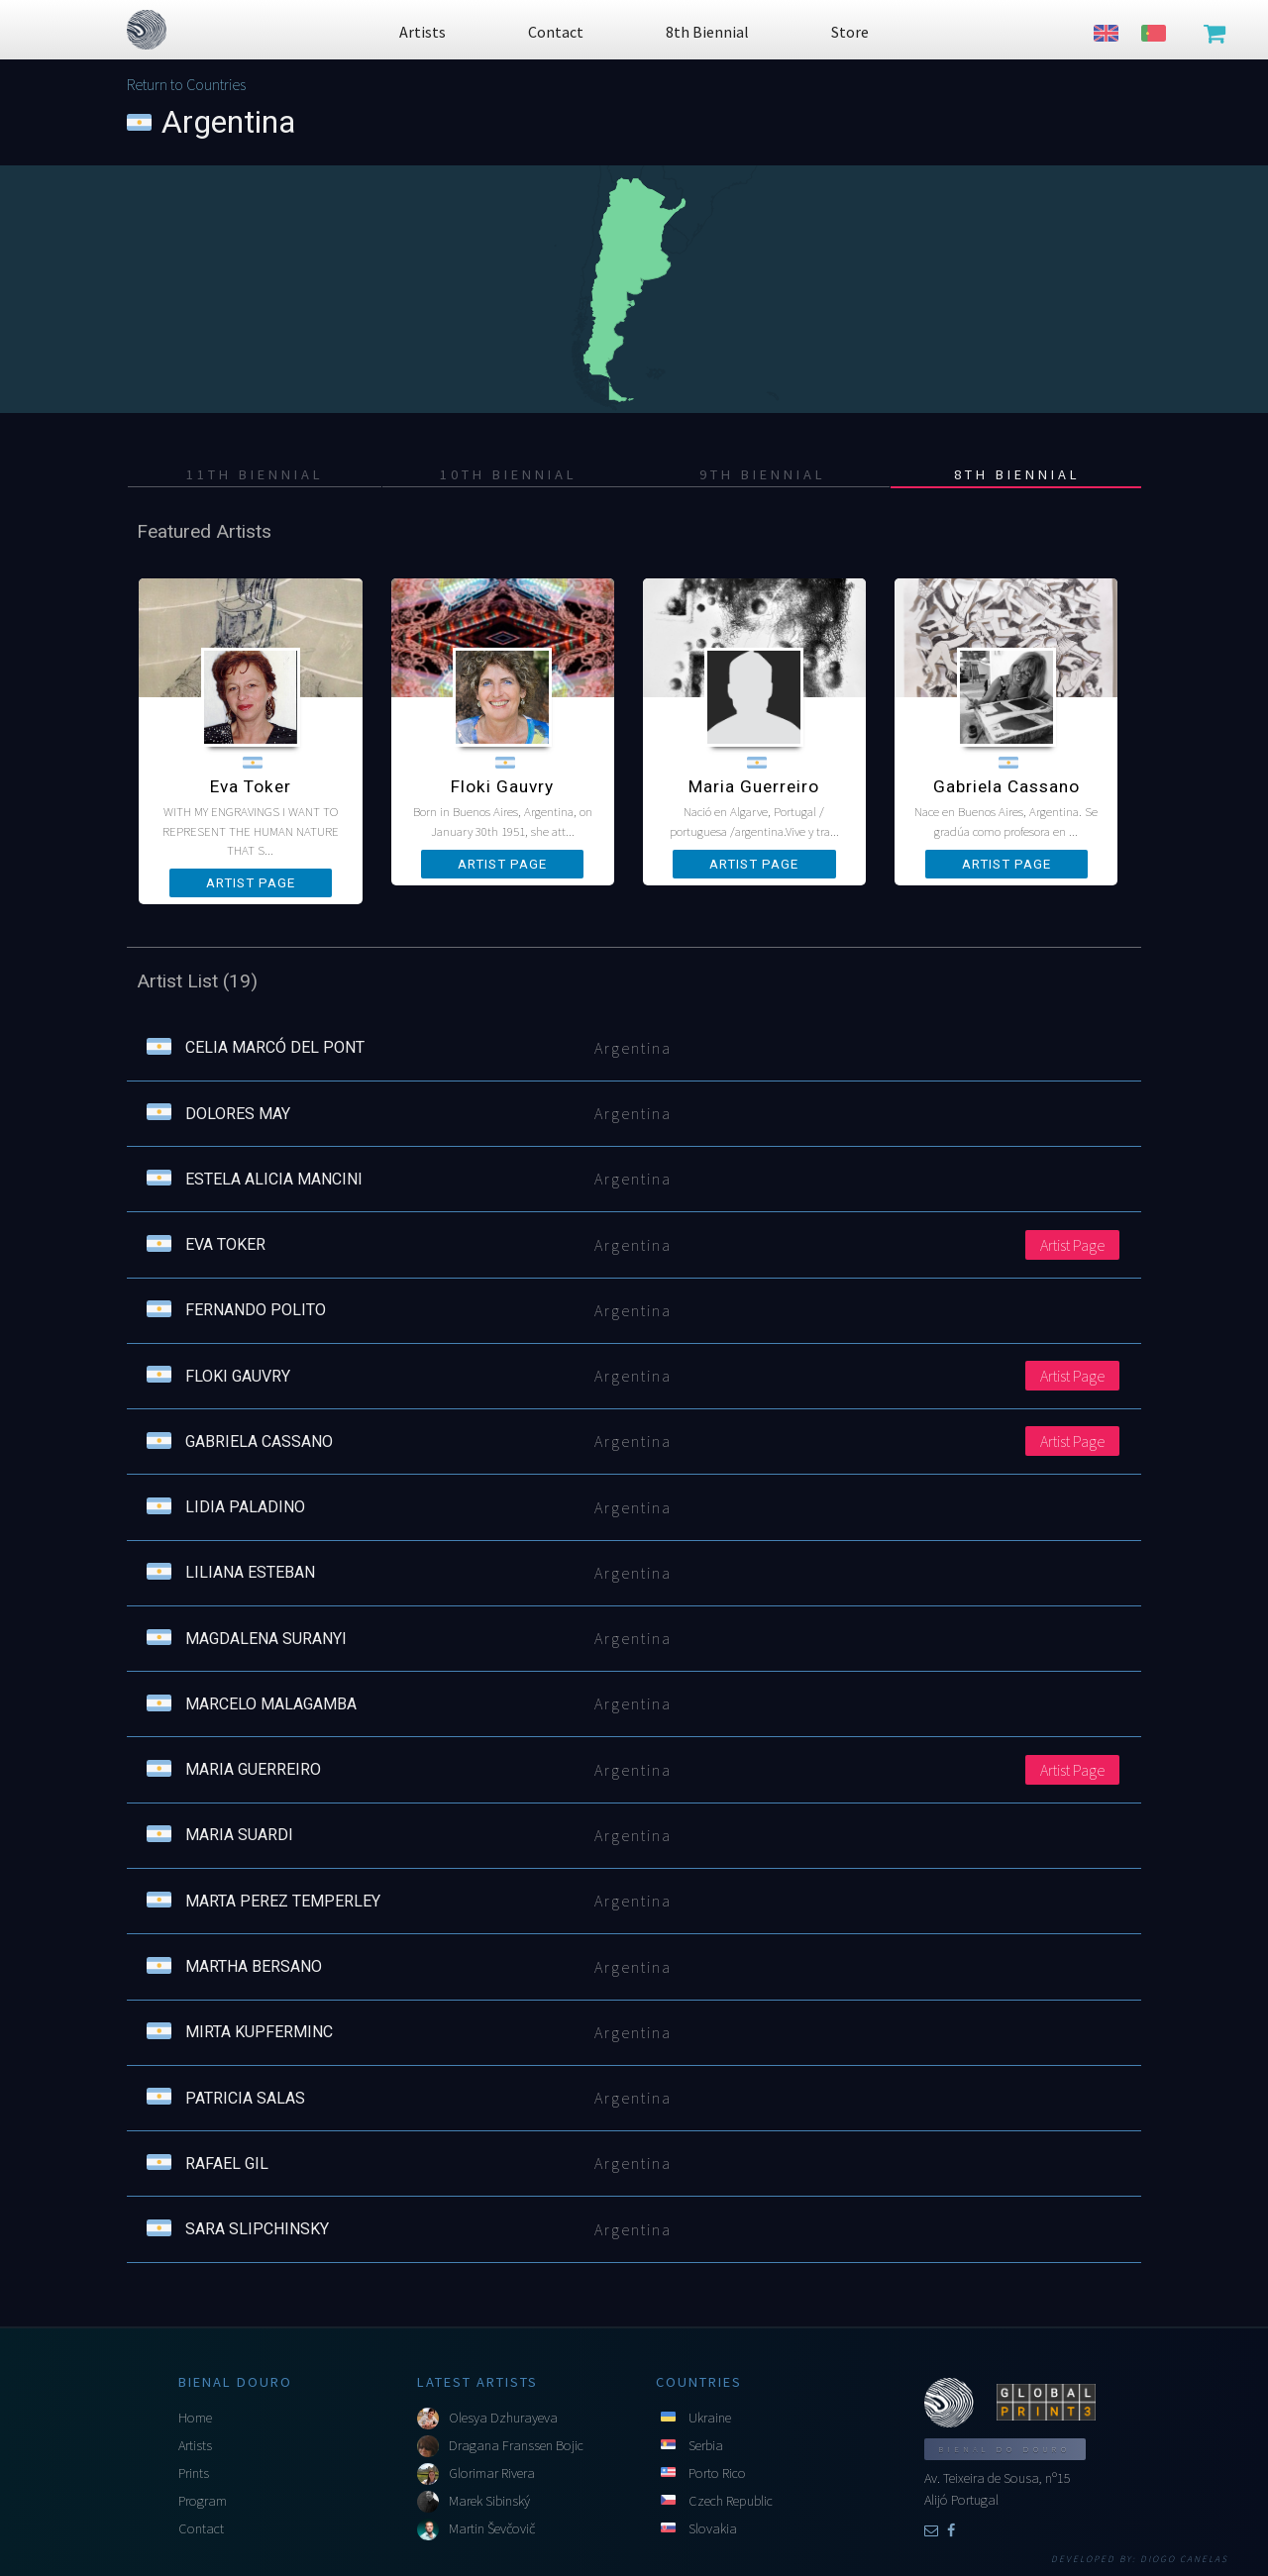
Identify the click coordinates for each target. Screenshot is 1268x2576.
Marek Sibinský (489, 2501)
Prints (193, 2473)
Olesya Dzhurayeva (503, 2417)
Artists (195, 2445)
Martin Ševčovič (492, 2528)
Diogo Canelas (1184, 2559)
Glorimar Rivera (492, 2473)
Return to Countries (186, 84)
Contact (201, 2528)
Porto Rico (717, 2473)
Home (195, 2417)
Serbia (705, 2445)
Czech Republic (730, 2501)
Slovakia (712, 2528)
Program (202, 2501)
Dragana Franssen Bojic (516, 2445)
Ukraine (709, 2417)
